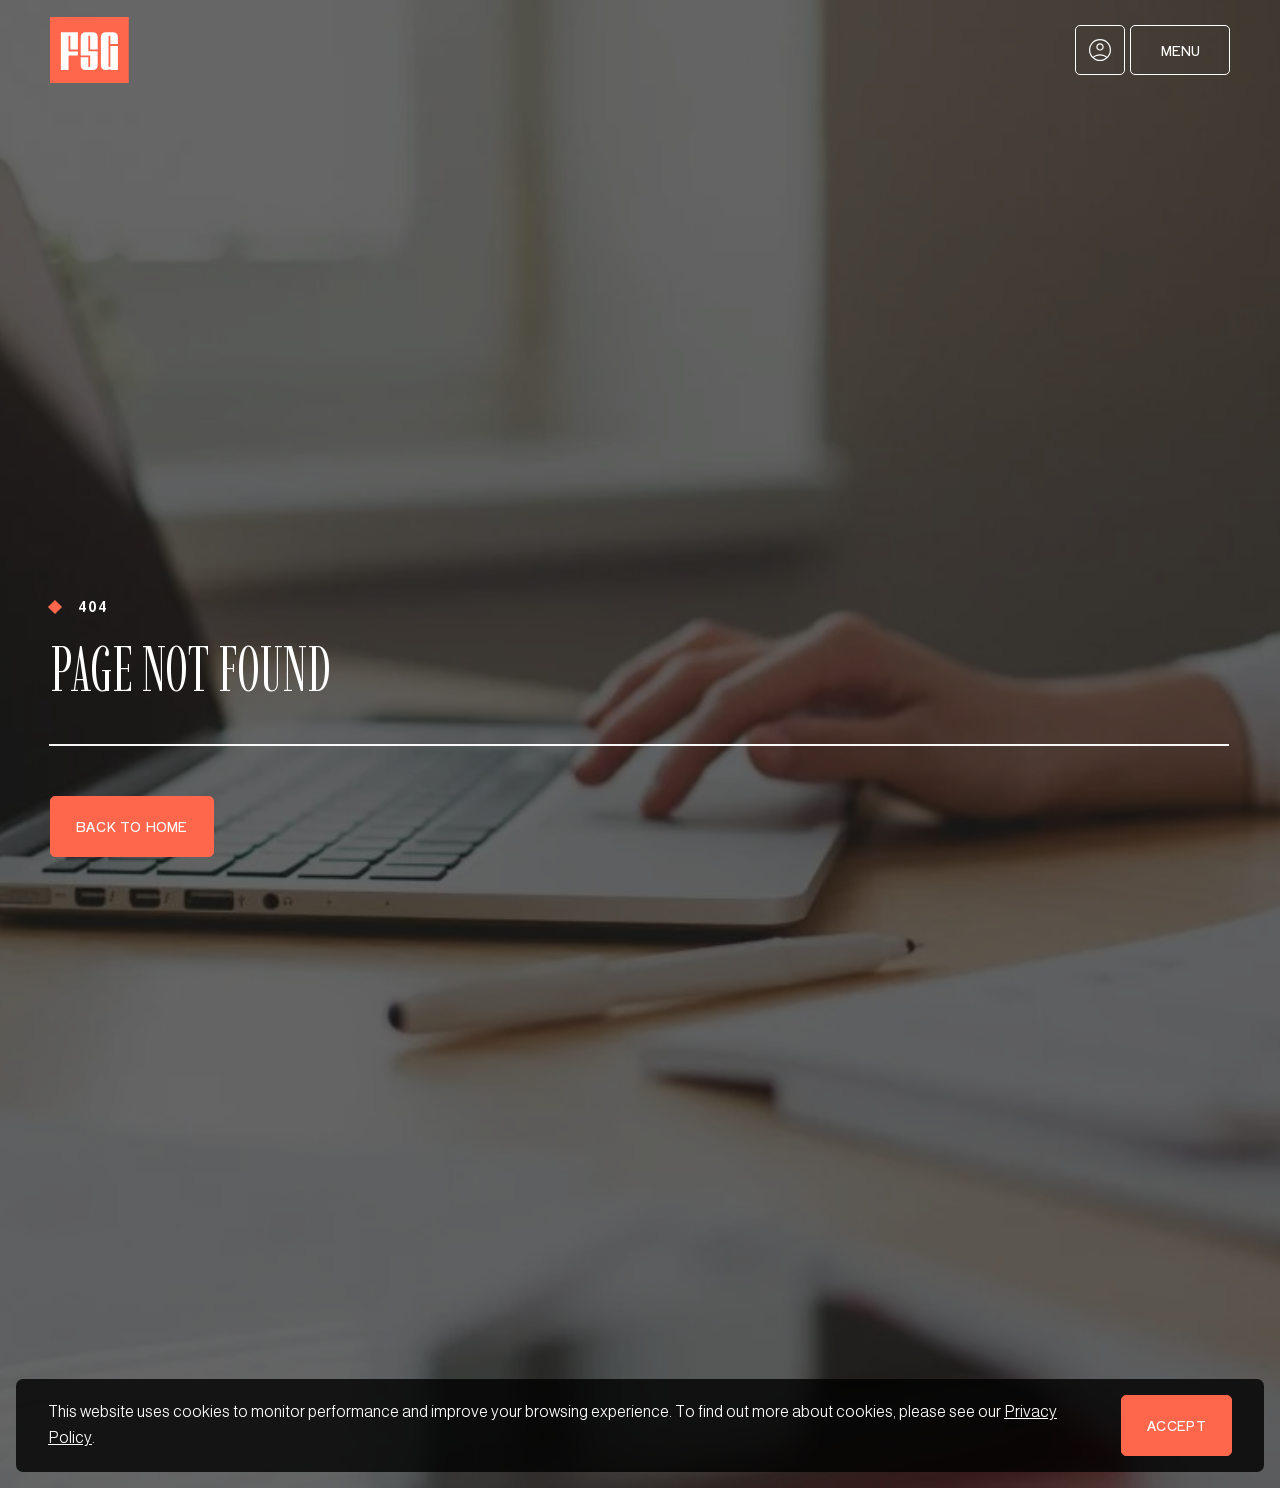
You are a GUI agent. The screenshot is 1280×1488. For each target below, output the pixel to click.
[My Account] (1100, 50)
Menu (1180, 50)
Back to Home (132, 826)
